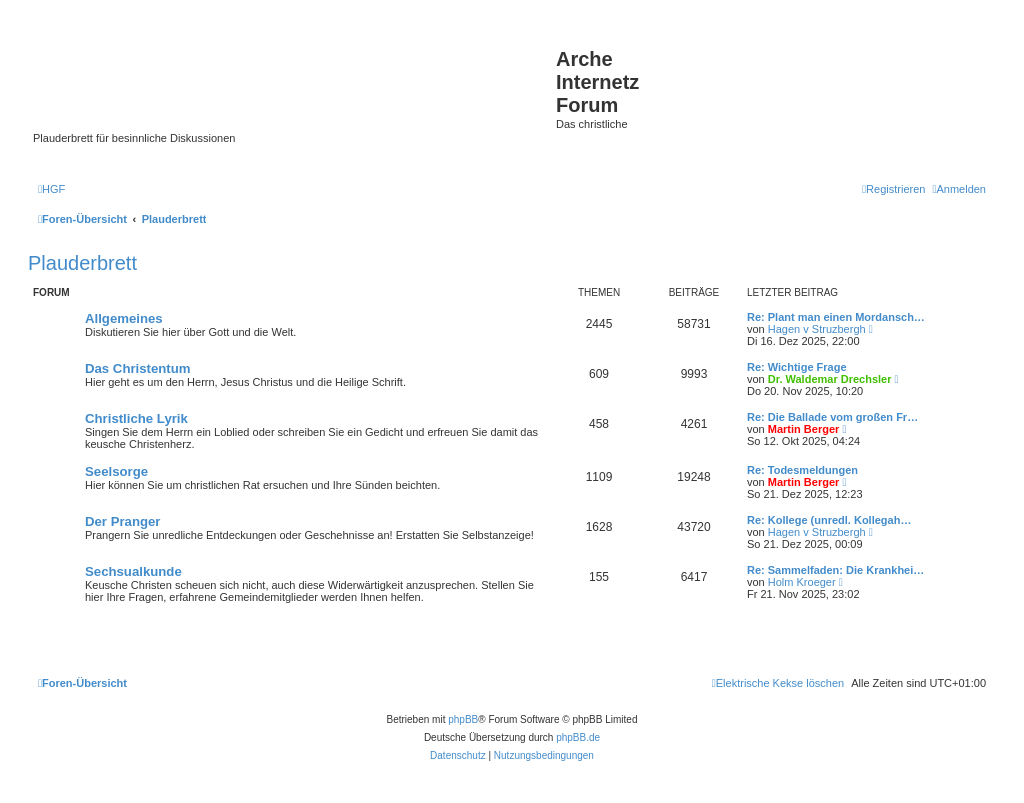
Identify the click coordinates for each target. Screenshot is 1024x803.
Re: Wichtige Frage (797, 367)
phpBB (463, 719)
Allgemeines (124, 318)
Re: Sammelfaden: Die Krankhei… (835, 570)
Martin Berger (804, 429)
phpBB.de (578, 737)
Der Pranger (123, 521)
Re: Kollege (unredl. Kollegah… (829, 520)
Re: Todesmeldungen (802, 470)
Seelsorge (116, 471)
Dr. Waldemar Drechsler (830, 379)
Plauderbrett (82, 263)
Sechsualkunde (133, 571)
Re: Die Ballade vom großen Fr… (832, 417)
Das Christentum (138, 368)
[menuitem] (51, 189)
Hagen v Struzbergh (817, 329)
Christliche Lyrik (136, 418)
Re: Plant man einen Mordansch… (836, 317)
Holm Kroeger (802, 582)
